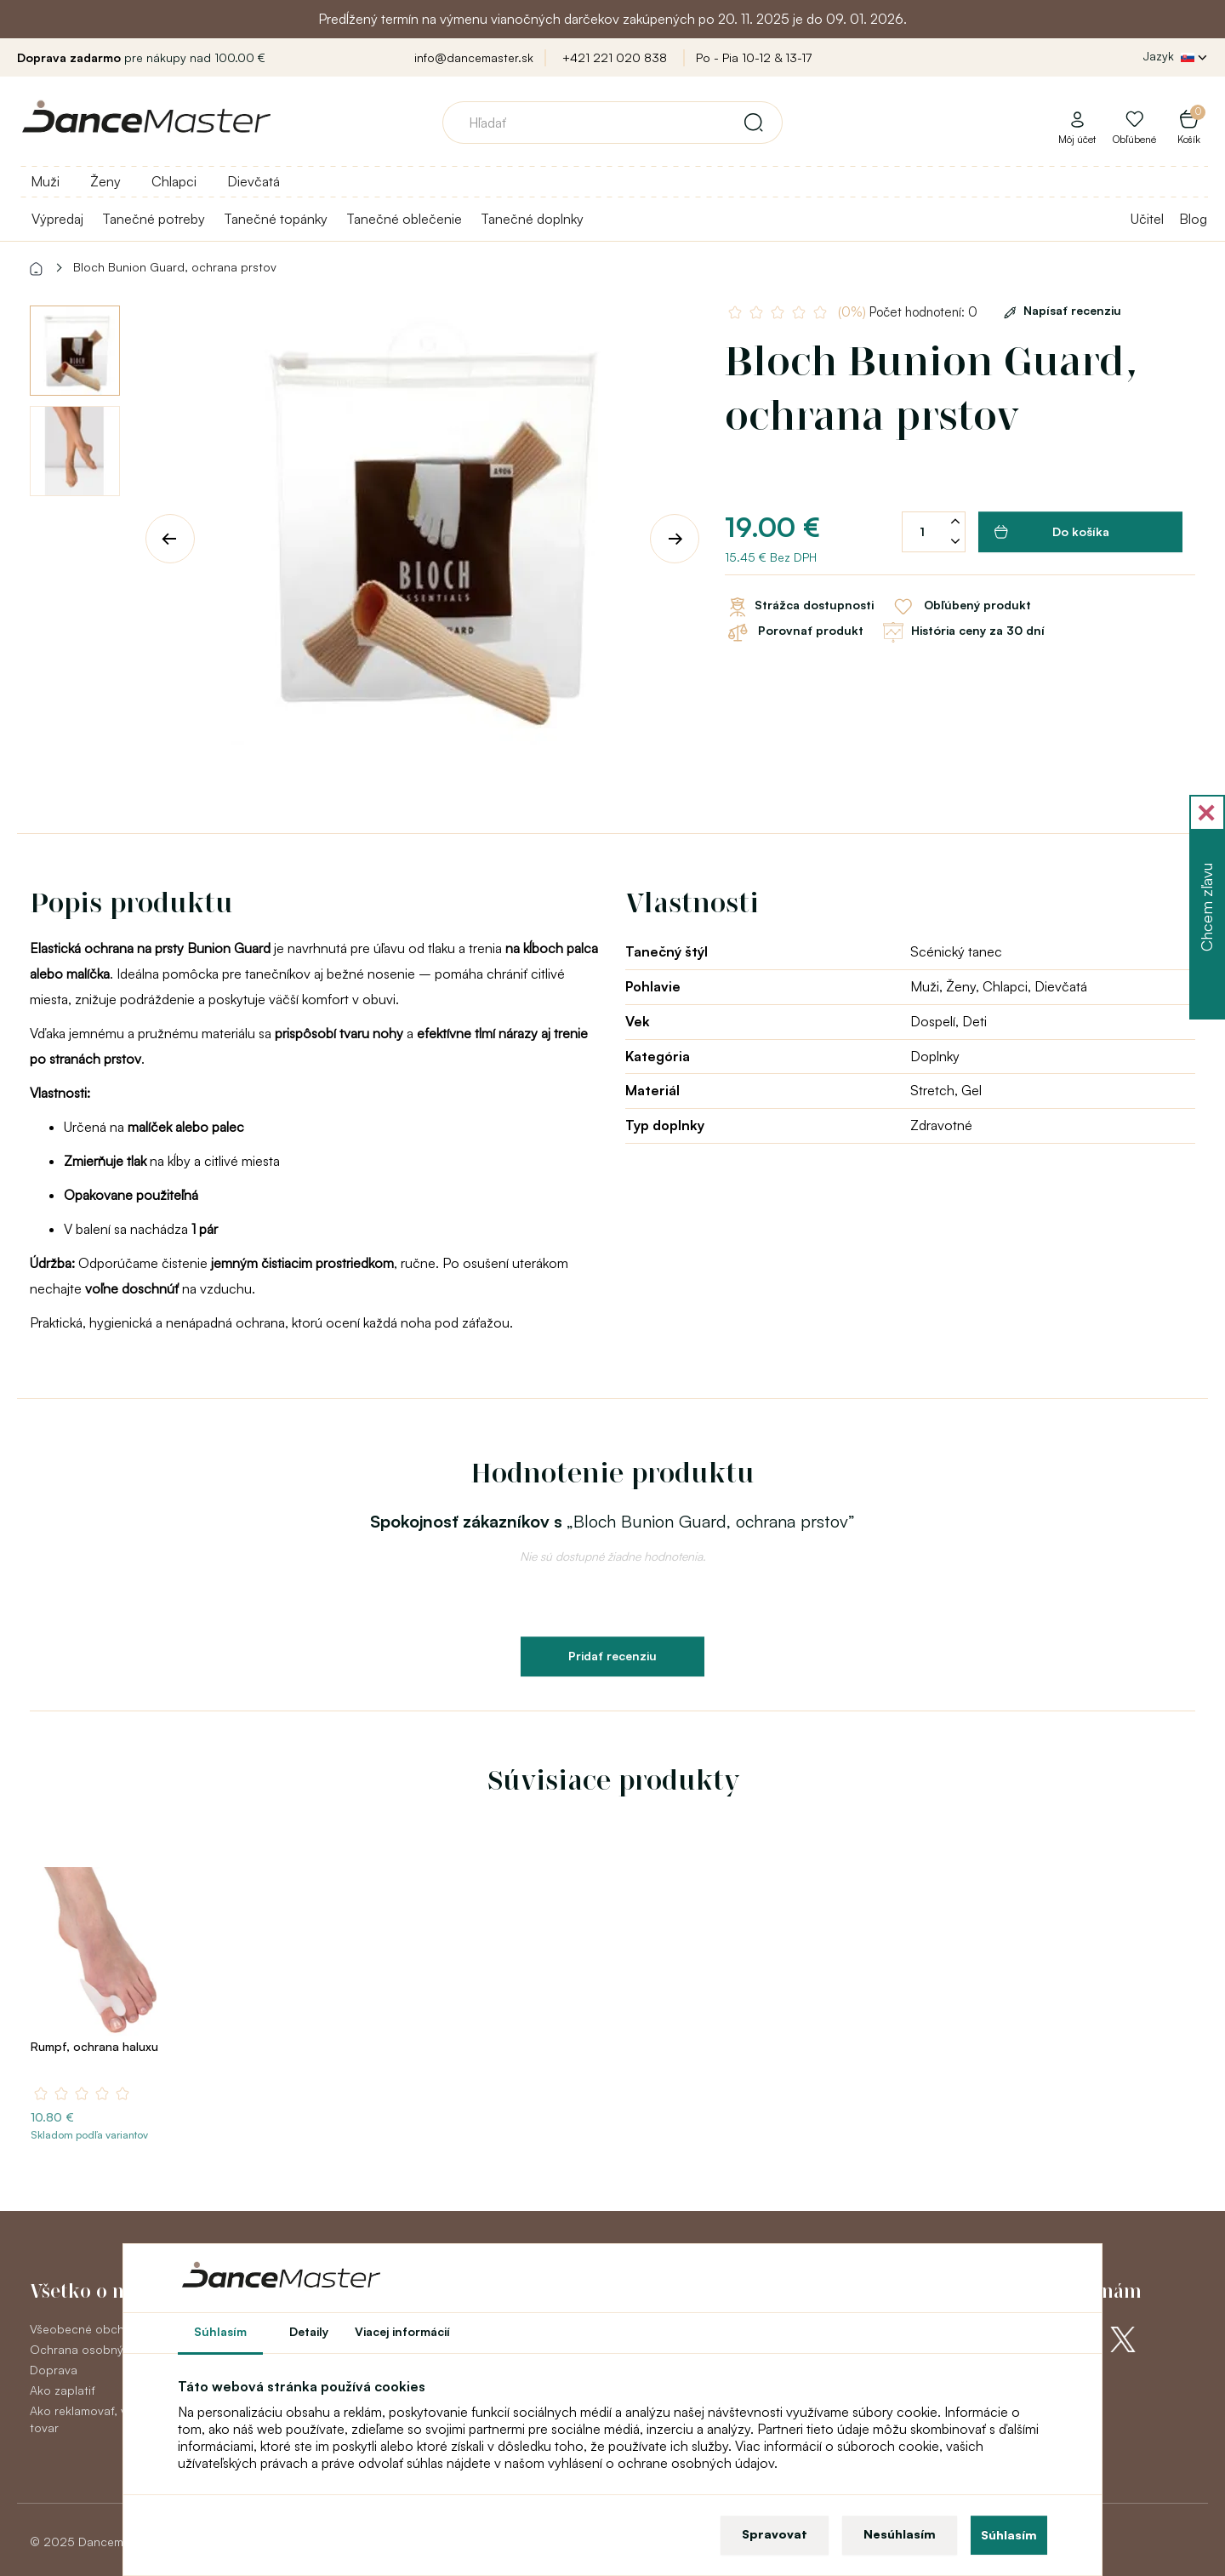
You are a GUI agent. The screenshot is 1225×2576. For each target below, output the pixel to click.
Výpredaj (57, 218)
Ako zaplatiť (62, 2390)
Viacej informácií (402, 2331)
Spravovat (774, 2534)
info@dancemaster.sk (473, 57)
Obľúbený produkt (961, 607)
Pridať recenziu (612, 1655)
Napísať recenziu (1059, 310)
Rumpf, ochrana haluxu (94, 2046)
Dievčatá (253, 181)
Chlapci (174, 181)
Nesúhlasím (899, 2534)
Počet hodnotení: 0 (907, 312)
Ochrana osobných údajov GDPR (122, 2349)
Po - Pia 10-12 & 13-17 (754, 57)
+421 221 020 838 (614, 57)
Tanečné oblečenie (404, 218)
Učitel (1147, 218)
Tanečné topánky (276, 218)
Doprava (53, 2369)
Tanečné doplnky (532, 218)
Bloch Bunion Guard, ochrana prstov (174, 267)
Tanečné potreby (153, 218)
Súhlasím (1009, 2534)
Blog (1193, 218)
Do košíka (1051, 532)
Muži (45, 181)
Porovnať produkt (794, 632)
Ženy (105, 181)
